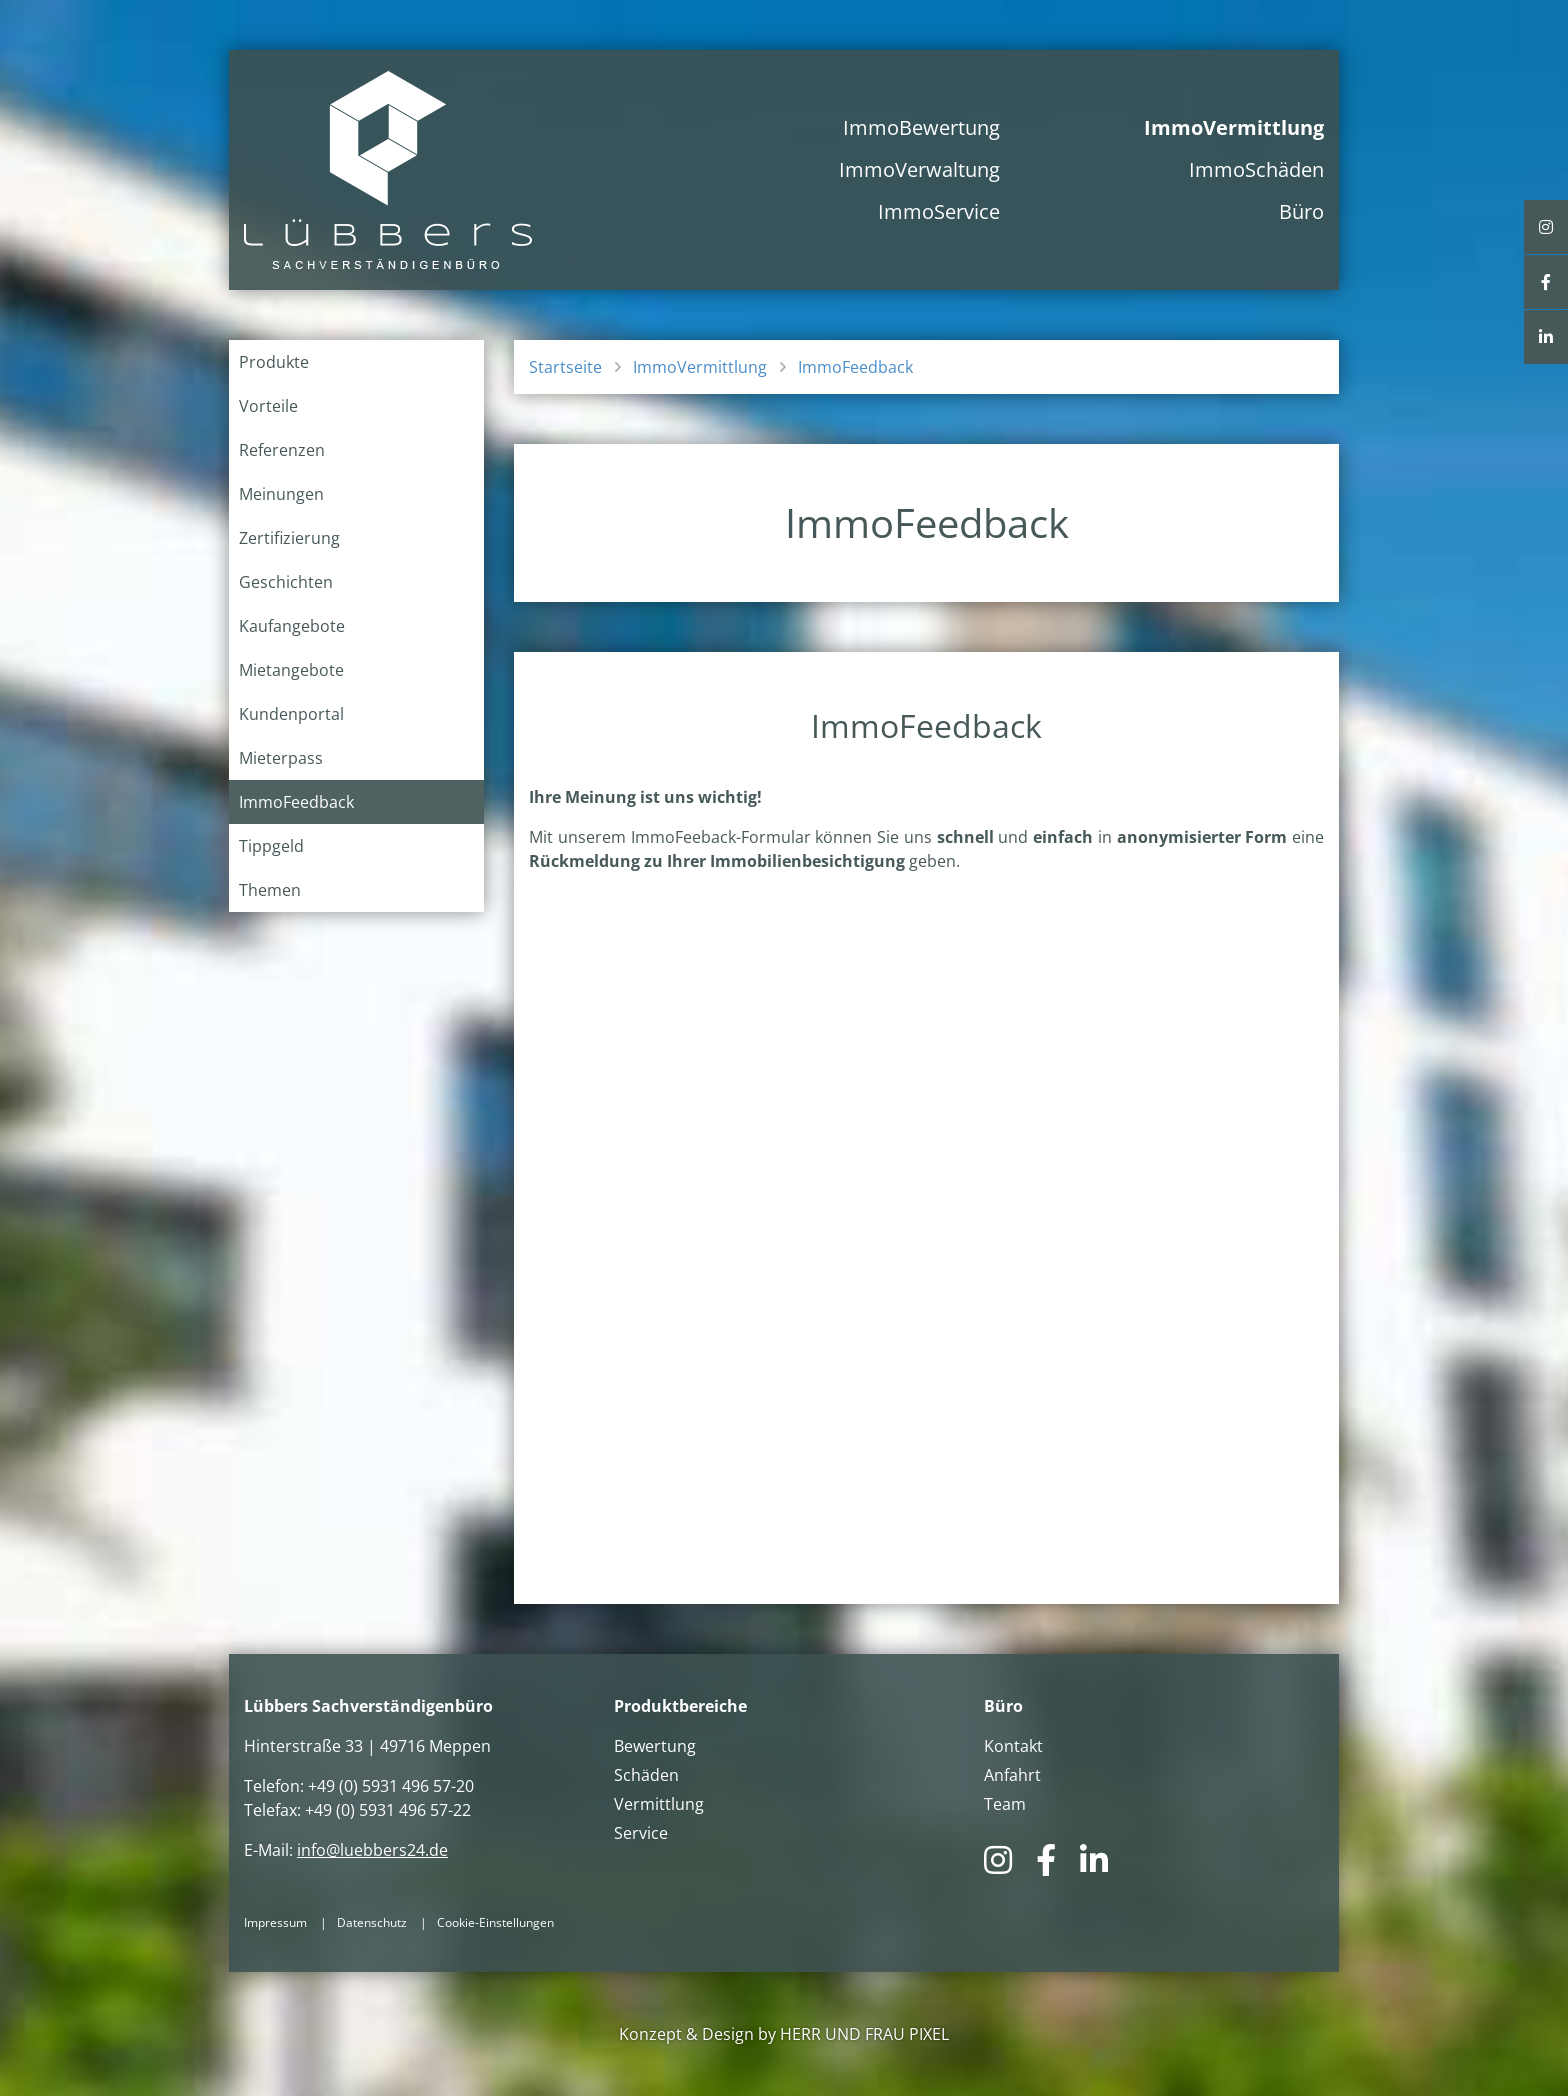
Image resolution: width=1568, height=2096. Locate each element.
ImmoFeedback (296, 802)
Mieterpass (281, 758)
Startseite (565, 367)
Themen (270, 890)
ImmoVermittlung (1234, 127)
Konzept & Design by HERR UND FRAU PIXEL (784, 2034)
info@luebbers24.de (372, 1850)
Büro (1301, 211)
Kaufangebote (292, 626)
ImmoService (939, 211)
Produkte (274, 362)
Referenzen (282, 450)
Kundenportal (291, 714)
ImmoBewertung (921, 127)
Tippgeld (271, 846)
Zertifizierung (289, 538)
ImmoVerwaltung (919, 169)
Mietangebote (291, 670)
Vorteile (268, 406)
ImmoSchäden (1256, 169)
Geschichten (286, 582)
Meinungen (281, 494)
